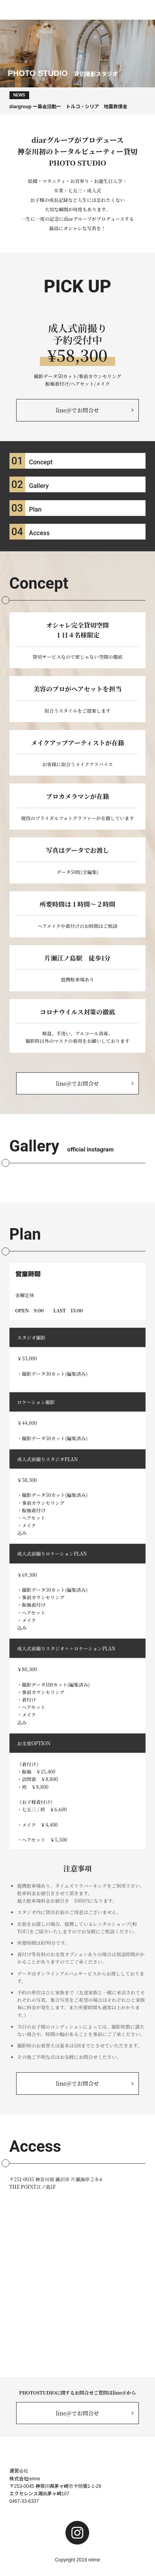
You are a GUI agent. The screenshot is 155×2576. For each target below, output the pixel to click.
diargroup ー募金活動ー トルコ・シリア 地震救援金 (68, 100)
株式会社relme (24, 2479)
